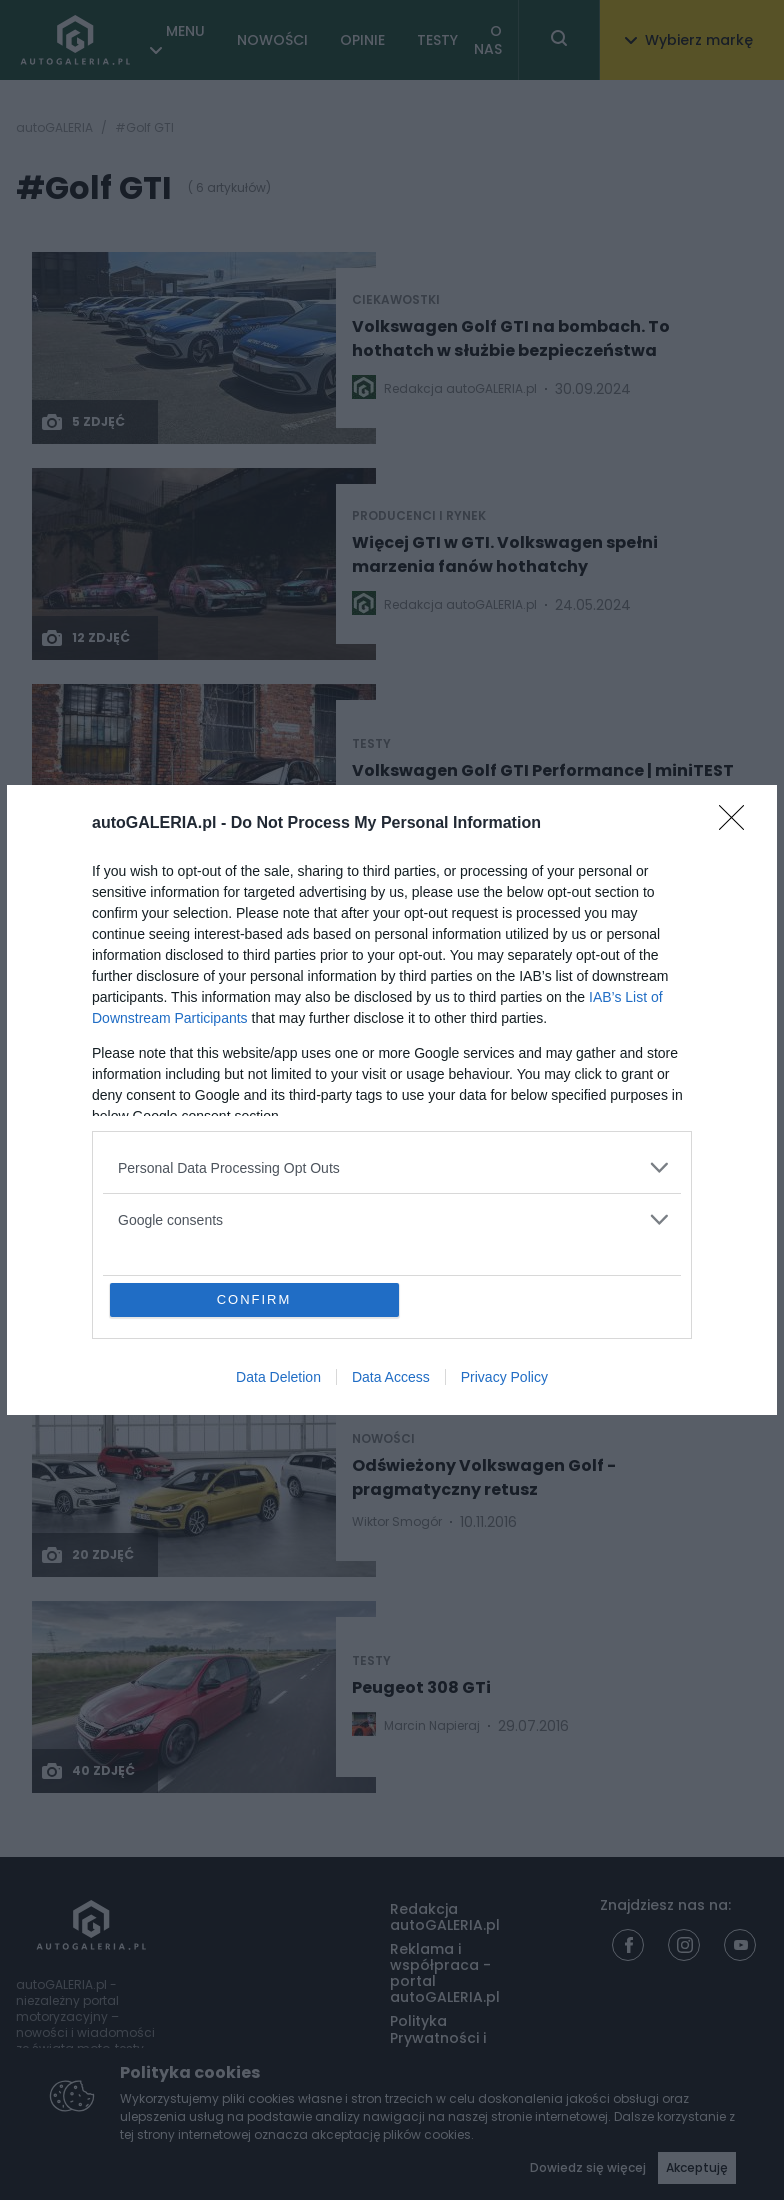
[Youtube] (740, 1945)
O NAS (488, 40)
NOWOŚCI (272, 40)
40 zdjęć (87, 1771)
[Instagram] (684, 1945)
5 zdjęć (82, 422)
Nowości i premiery (115, 917)
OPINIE (362, 40)
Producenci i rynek (419, 516)
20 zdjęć (87, 1555)
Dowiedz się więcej (588, 2167)
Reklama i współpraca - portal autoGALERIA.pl (445, 1973)
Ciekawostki (396, 300)
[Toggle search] (559, 40)
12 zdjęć (85, 638)
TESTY (437, 40)
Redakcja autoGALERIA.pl (445, 1917)
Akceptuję (697, 2167)
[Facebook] (628, 1945)
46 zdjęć (87, 854)
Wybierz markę (689, 40)
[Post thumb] (204, 348)
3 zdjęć (98, 1242)
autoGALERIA (54, 128)
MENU (185, 31)
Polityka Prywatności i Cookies (438, 2037)
